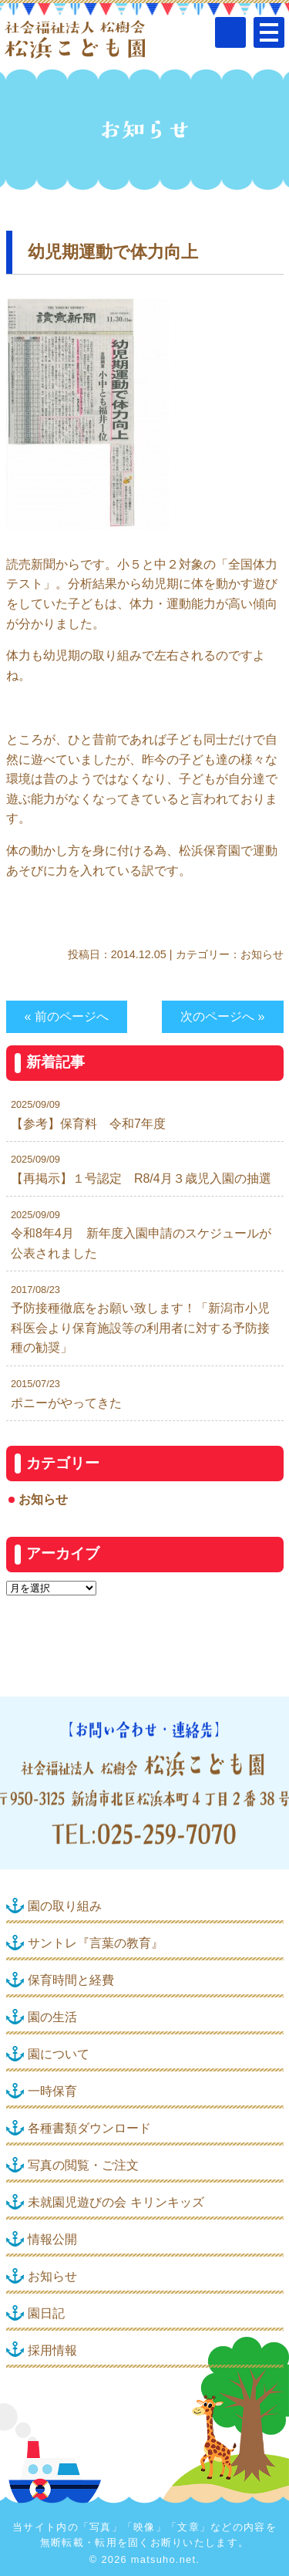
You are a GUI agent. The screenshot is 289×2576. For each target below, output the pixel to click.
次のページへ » (222, 1016)
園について (58, 2054)
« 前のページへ (67, 1016)
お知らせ (262, 954)
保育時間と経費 (71, 1980)
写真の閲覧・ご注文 (83, 2165)
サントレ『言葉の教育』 (95, 1943)
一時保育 (52, 2091)
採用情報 (52, 2350)
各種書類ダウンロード (89, 2128)
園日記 (46, 2313)
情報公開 (52, 2239)
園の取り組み (65, 1906)
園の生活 (52, 2017)
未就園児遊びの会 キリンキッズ (115, 2202)
